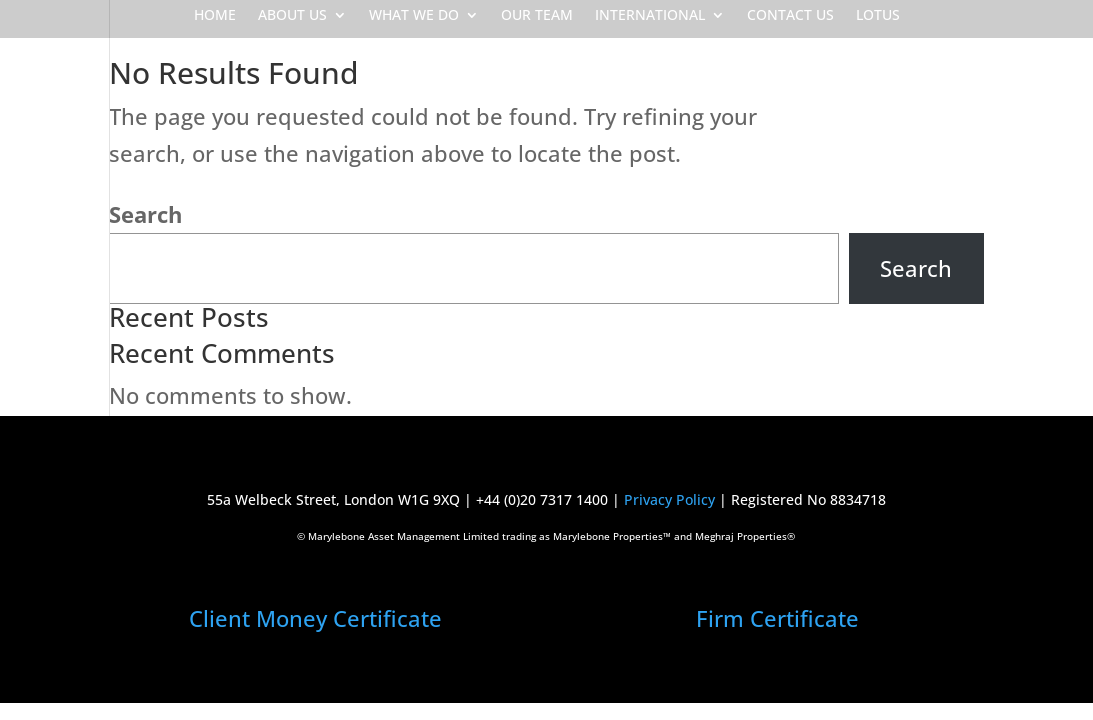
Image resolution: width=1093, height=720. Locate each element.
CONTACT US (790, 16)
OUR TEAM (537, 16)
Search (145, 214)
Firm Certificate (777, 618)
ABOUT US (292, 16)
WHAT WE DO (414, 16)
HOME (215, 16)
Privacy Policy (669, 499)
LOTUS (878, 16)
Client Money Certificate (315, 618)
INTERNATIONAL (650, 16)
